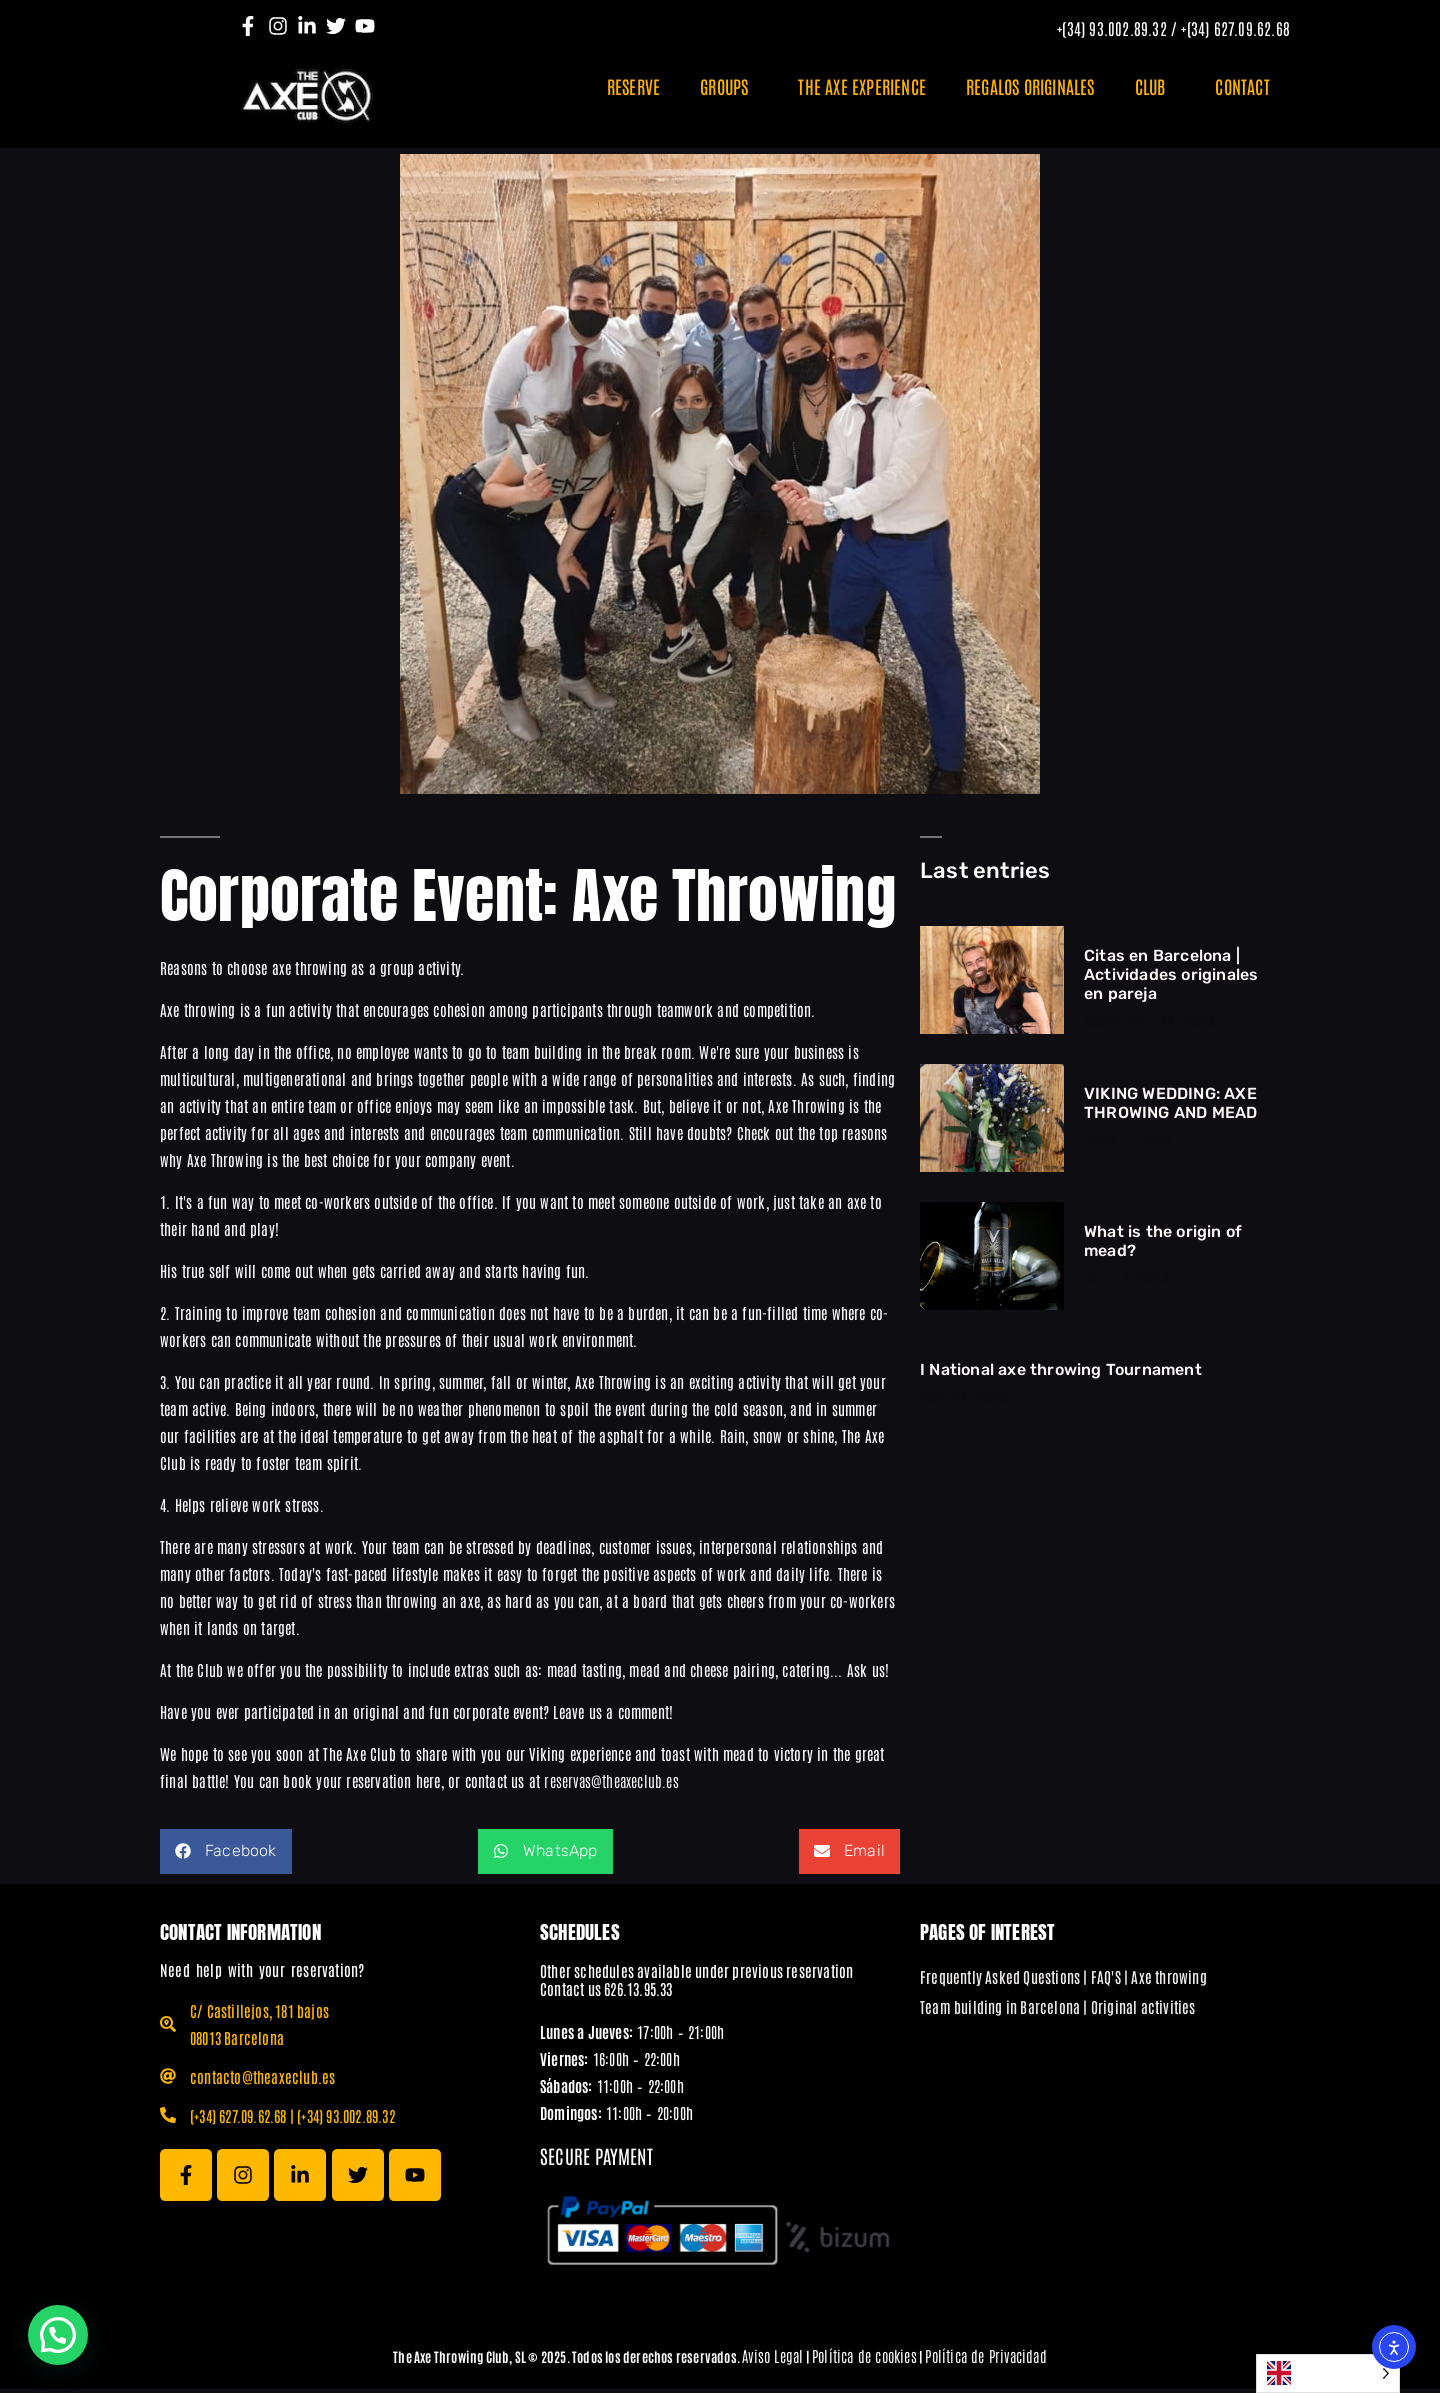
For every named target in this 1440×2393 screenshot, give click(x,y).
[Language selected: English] (1328, 2373)
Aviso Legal (772, 2359)
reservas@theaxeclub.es (611, 1784)
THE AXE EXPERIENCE (862, 86)
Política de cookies (864, 2359)
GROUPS (729, 86)
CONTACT (1242, 86)
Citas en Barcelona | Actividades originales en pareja (1171, 978)
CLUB (1155, 86)
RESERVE (633, 86)
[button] (226, 1855)
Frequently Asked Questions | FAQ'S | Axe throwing (1063, 1980)
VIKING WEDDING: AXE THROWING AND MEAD (1170, 1107)
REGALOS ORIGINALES (1030, 86)
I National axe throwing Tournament (1061, 1373)
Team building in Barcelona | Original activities (1058, 2010)
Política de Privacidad (985, 2359)
